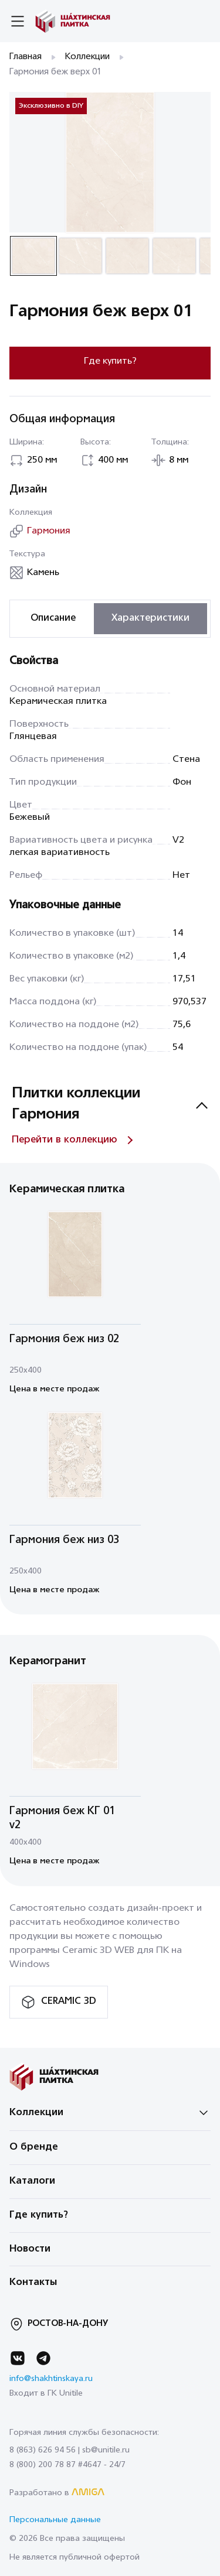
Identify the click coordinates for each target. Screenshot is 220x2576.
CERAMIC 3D (68, 2001)
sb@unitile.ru (106, 2450)
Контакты (33, 2282)
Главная (25, 57)
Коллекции (87, 57)
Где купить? (110, 361)
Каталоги (32, 2181)
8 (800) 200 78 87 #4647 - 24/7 (67, 2465)
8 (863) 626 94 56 (42, 2450)
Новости (29, 2249)
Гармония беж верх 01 (55, 72)
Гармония (48, 531)
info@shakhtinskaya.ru (51, 2379)
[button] (33, 255)
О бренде (33, 2147)
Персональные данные (55, 2520)
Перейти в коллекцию (64, 1140)
